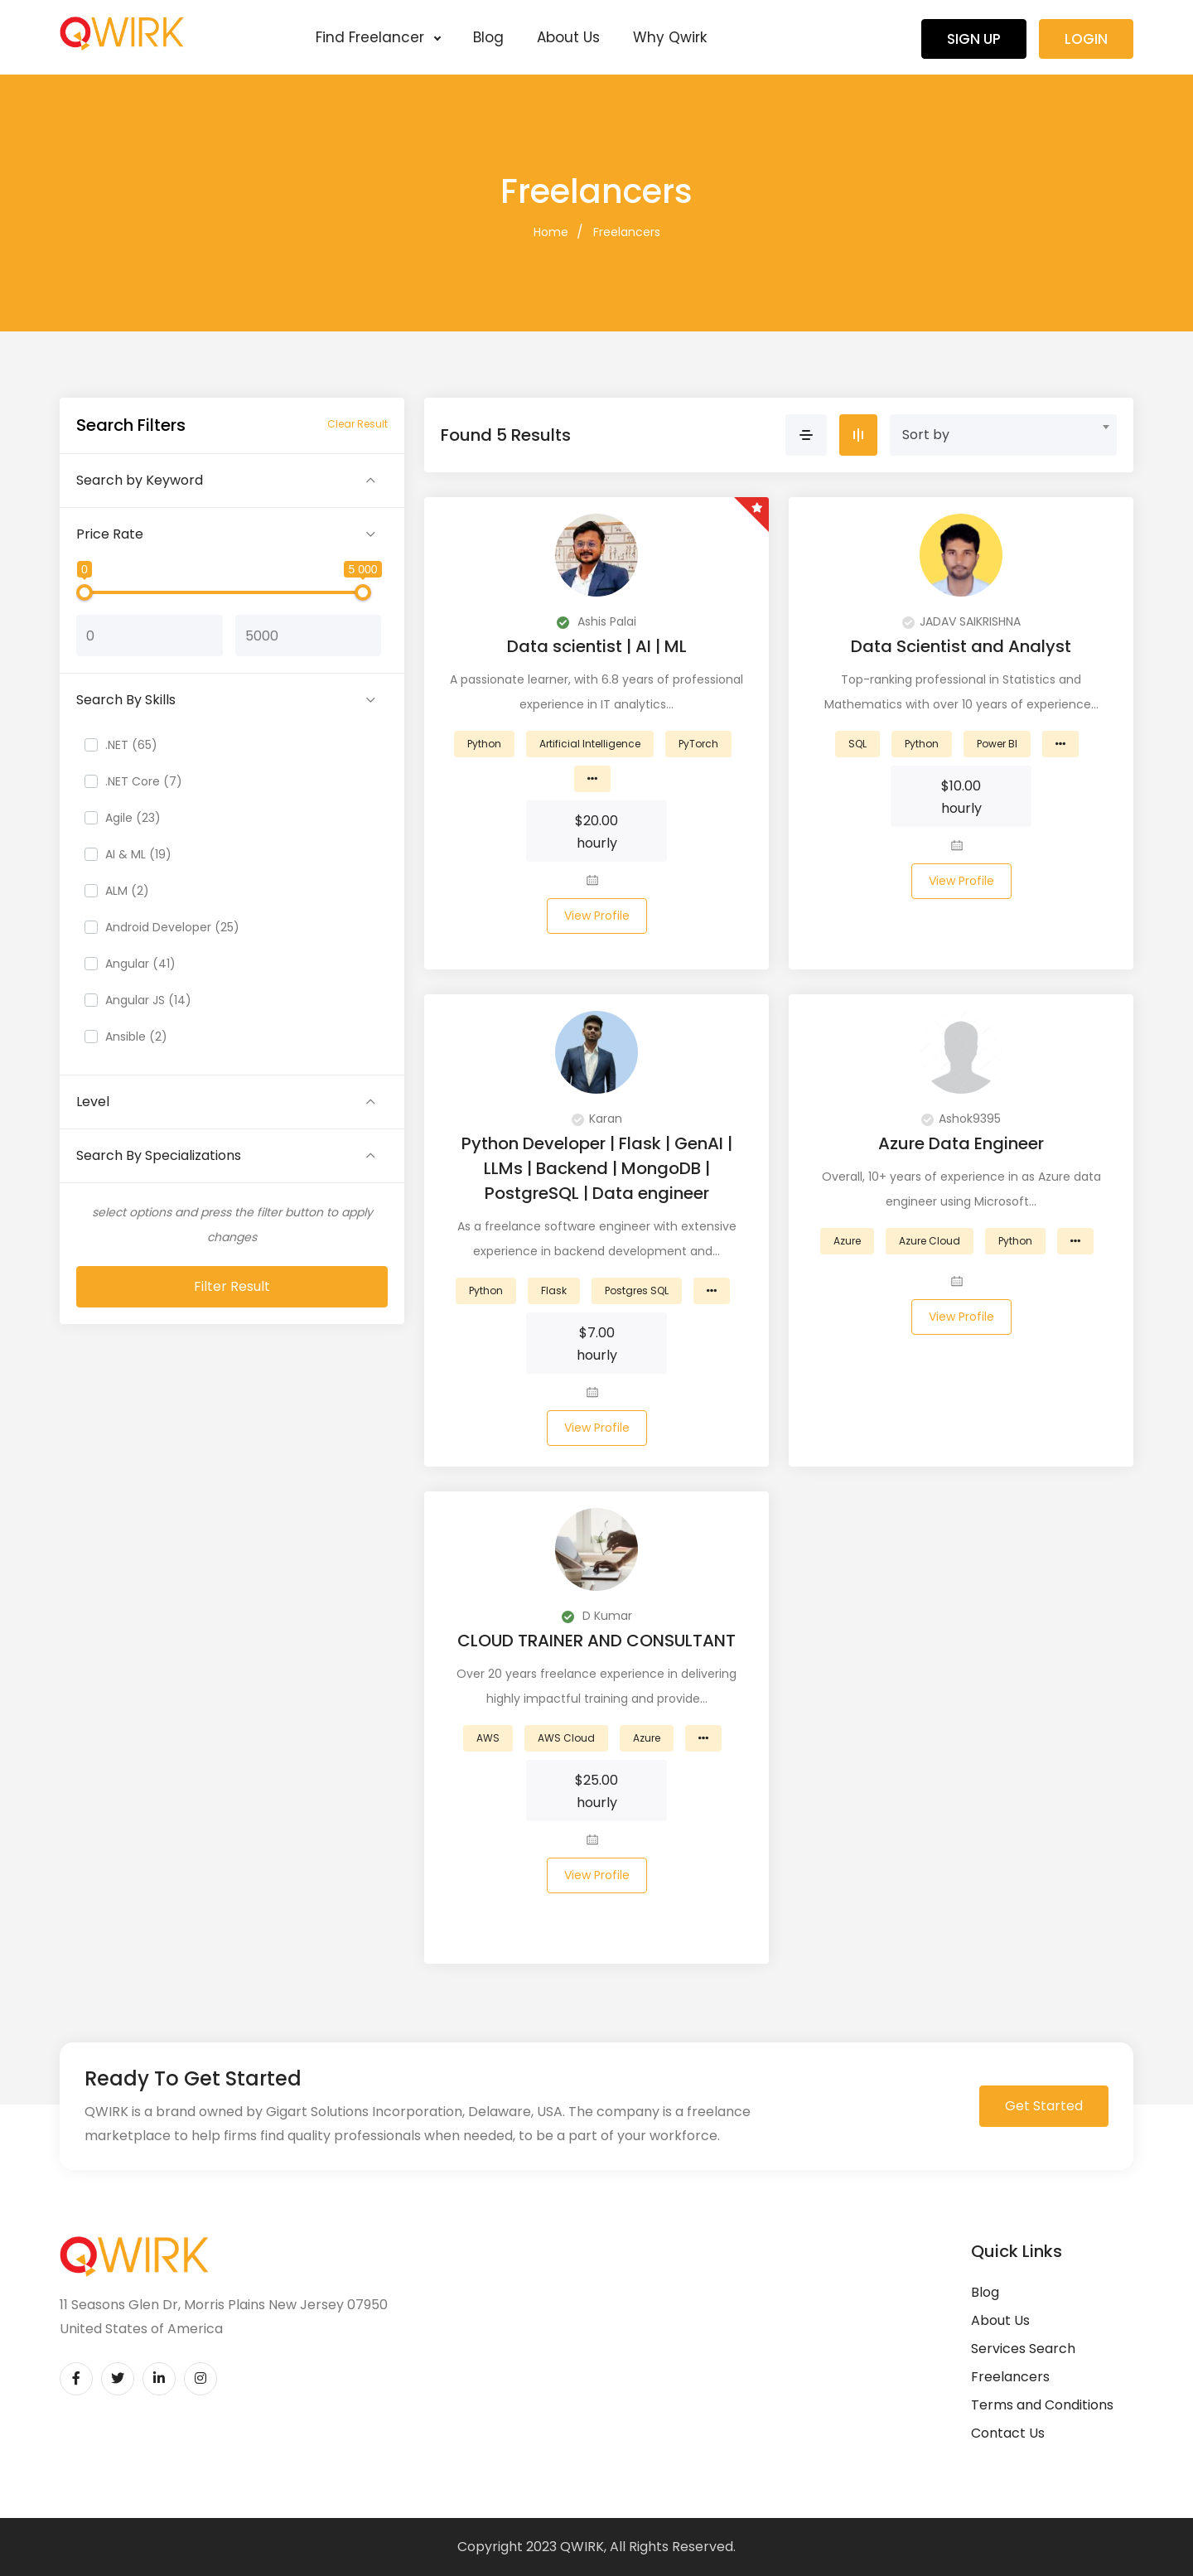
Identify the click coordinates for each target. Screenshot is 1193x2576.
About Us (568, 37)
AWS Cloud (566, 1738)
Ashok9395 (961, 1118)
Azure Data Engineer (961, 1143)
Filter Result (232, 1286)
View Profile (597, 915)
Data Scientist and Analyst (961, 646)
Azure (847, 1241)
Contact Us (1008, 2433)
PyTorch (698, 744)
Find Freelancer (378, 37)
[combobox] (1003, 435)
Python (484, 744)
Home (551, 232)
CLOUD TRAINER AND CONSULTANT (596, 1640)
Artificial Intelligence (589, 744)
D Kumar (597, 1615)
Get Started (1044, 2105)
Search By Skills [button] (126, 699)
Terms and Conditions (1042, 2404)
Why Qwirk (670, 37)
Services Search (1023, 2348)
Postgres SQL (637, 1290)
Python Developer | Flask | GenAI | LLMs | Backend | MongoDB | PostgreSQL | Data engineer (596, 1168)
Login (1086, 39)
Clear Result (357, 424)
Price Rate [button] (109, 534)
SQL (857, 744)
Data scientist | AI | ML (597, 646)
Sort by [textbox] (925, 434)
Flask (554, 1290)
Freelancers (626, 232)
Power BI (997, 744)
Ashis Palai (596, 621)
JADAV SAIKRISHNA (961, 621)
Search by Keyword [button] (139, 480)
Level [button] (92, 1101)
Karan (597, 1118)
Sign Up (974, 39)
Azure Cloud (929, 1241)
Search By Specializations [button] (158, 1155)
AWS (488, 1738)
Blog (488, 37)
